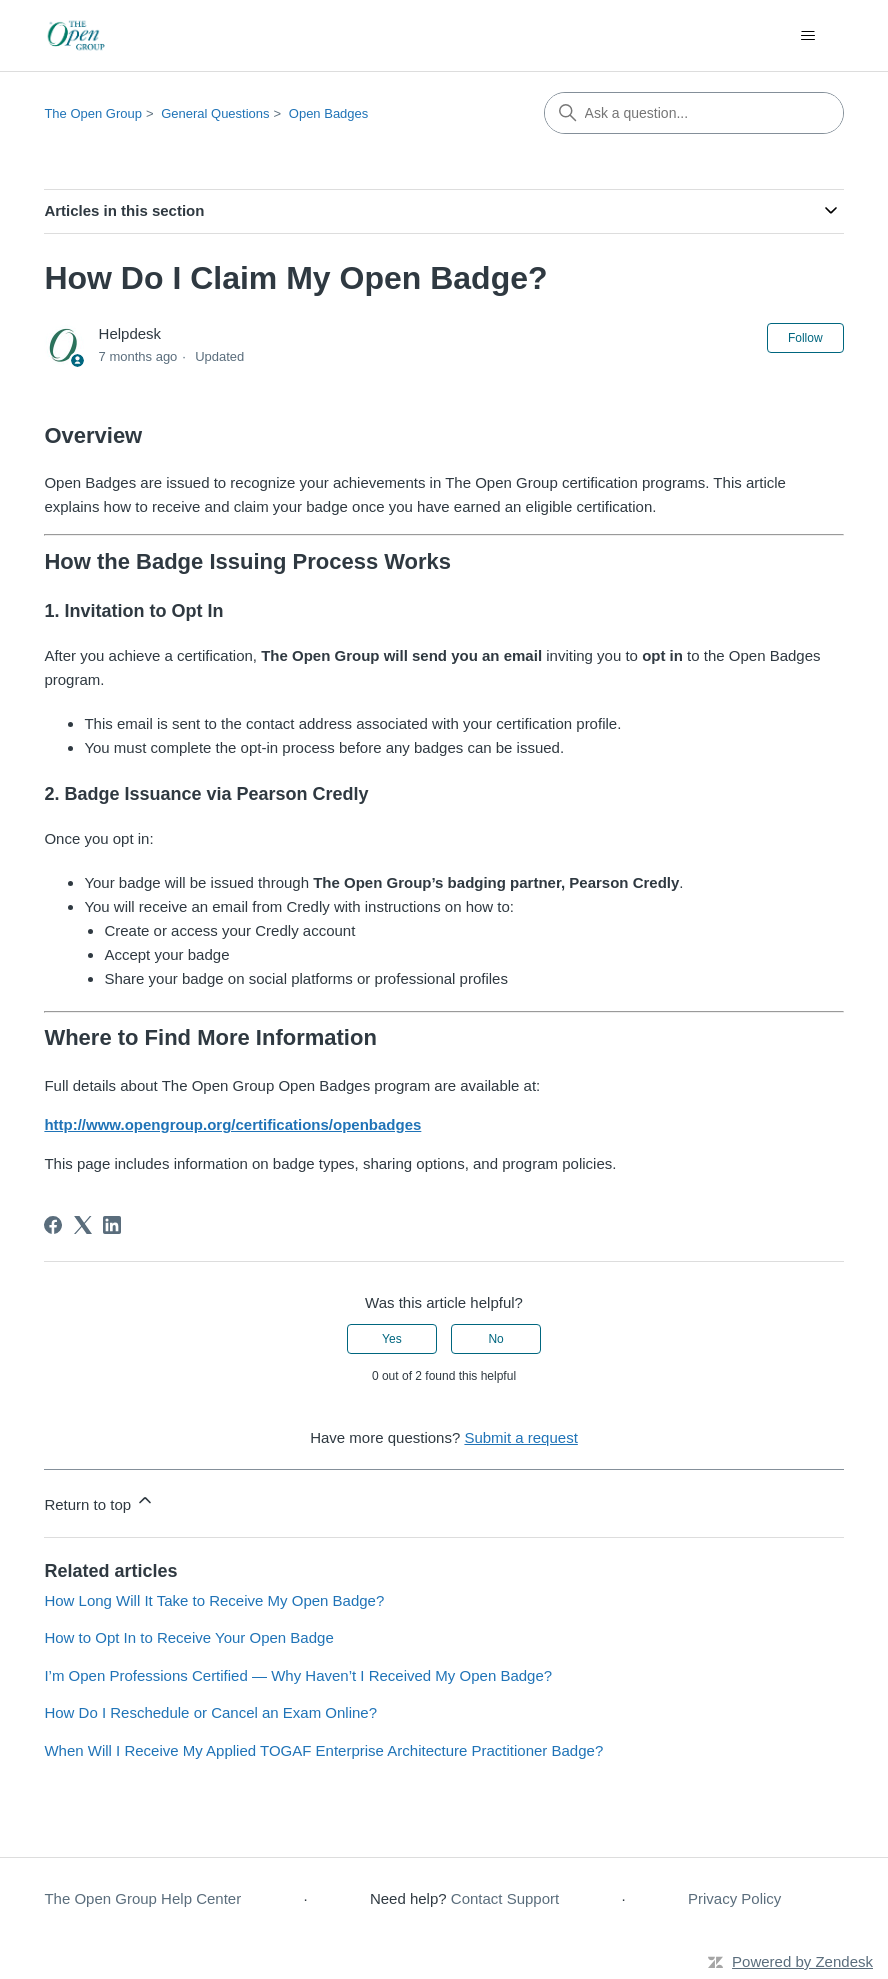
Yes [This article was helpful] (392, 1339)
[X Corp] (83, 1225)
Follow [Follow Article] (805, 338)
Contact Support (505, 1898)
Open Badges (329, 113)
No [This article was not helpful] (495, 1339)
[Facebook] (53, 1225)
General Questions (215, 113)
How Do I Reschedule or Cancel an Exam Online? (210, 1712)
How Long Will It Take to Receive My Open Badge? (214, 1600)
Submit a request (520, 1437)
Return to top (99, 1501)
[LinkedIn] (112, 1225)
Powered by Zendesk (802, 1961)
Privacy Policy (734, 1898)
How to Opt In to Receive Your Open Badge (188, 1637)
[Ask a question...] (694, 113)
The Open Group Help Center (142, 1898)
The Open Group (93, 113)
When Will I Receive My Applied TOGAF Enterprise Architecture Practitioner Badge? (323, 1750)
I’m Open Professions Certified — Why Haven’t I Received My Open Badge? (298, 1675)
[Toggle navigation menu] (808, 36)
